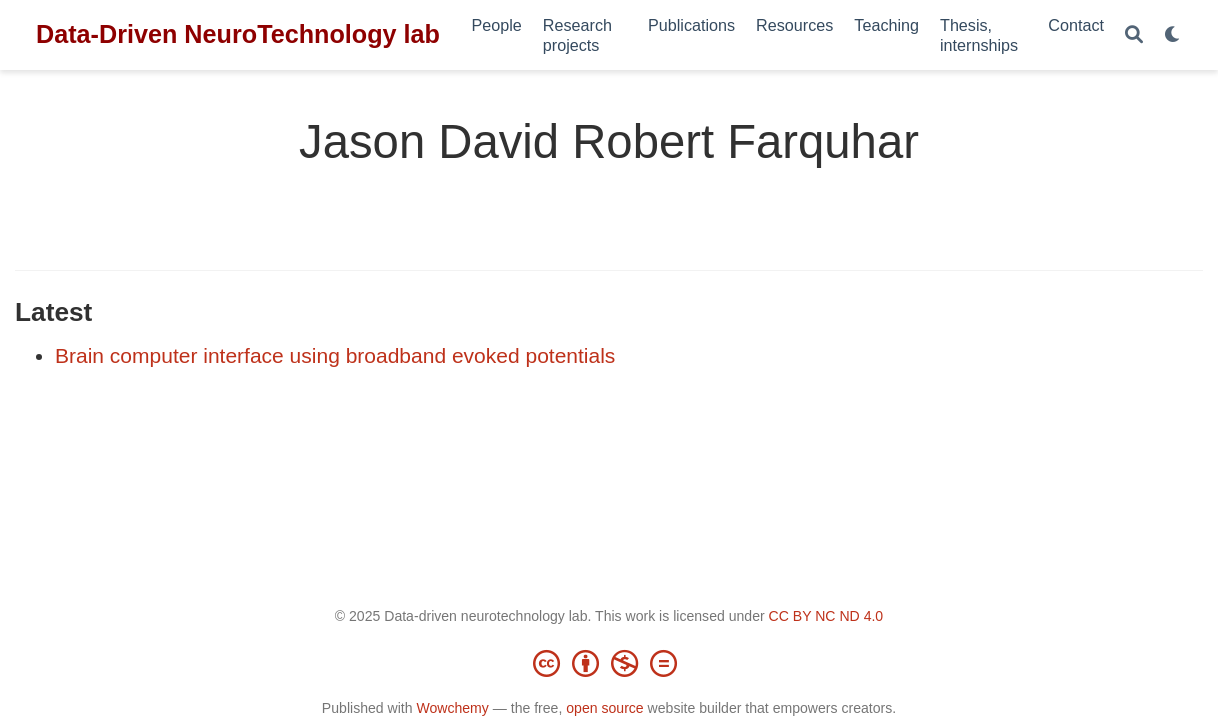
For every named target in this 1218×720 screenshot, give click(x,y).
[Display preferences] (1173, 35)
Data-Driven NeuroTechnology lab (238, 34)
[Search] (1134, 35)
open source (604, 708)
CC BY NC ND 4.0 (826, 616)
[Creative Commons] (609, 663)
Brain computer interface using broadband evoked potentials (335, 355)
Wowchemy (452, 708)
